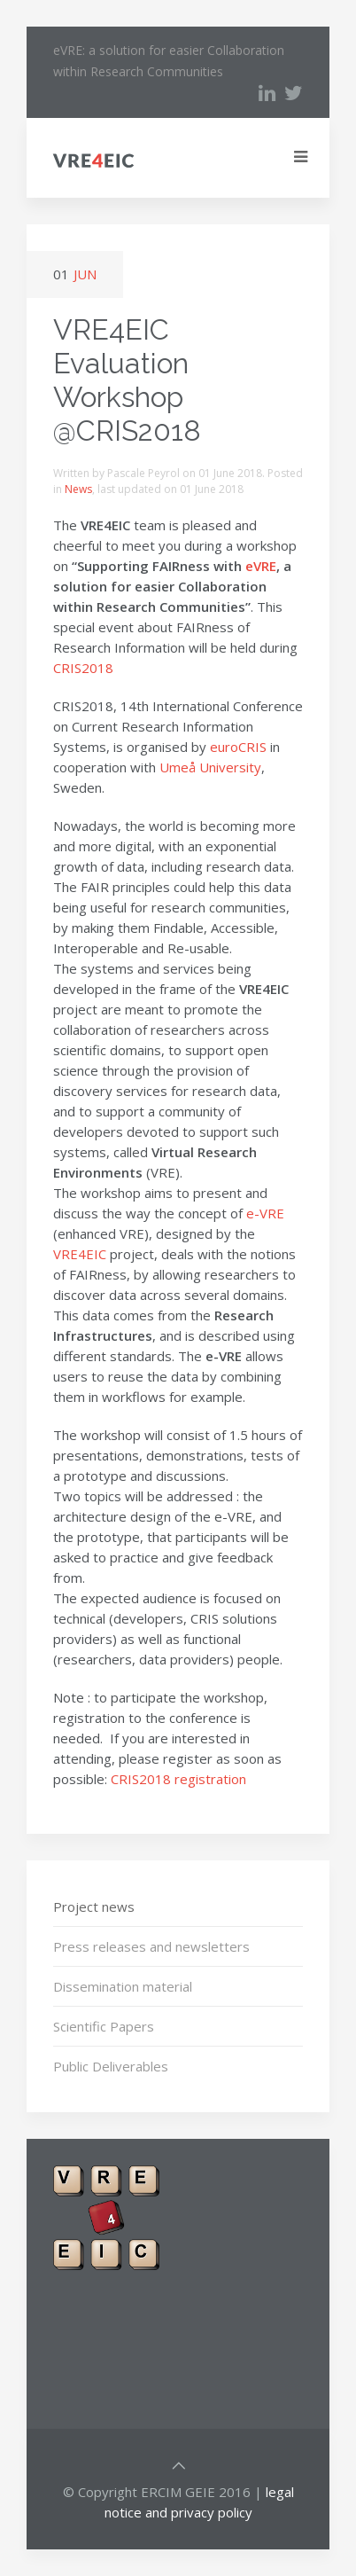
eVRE (260, 566)
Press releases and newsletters (151, 1946)
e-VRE (265, 1213)
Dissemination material (122, 1986)
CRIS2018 (83, 668)
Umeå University (210, 767)
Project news (94, 1906)
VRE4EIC (79, 1254)
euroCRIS (238, 747)
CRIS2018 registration (178, 1779)
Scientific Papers (103, 2026)
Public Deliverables (110, 2066)
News (78, 489)
